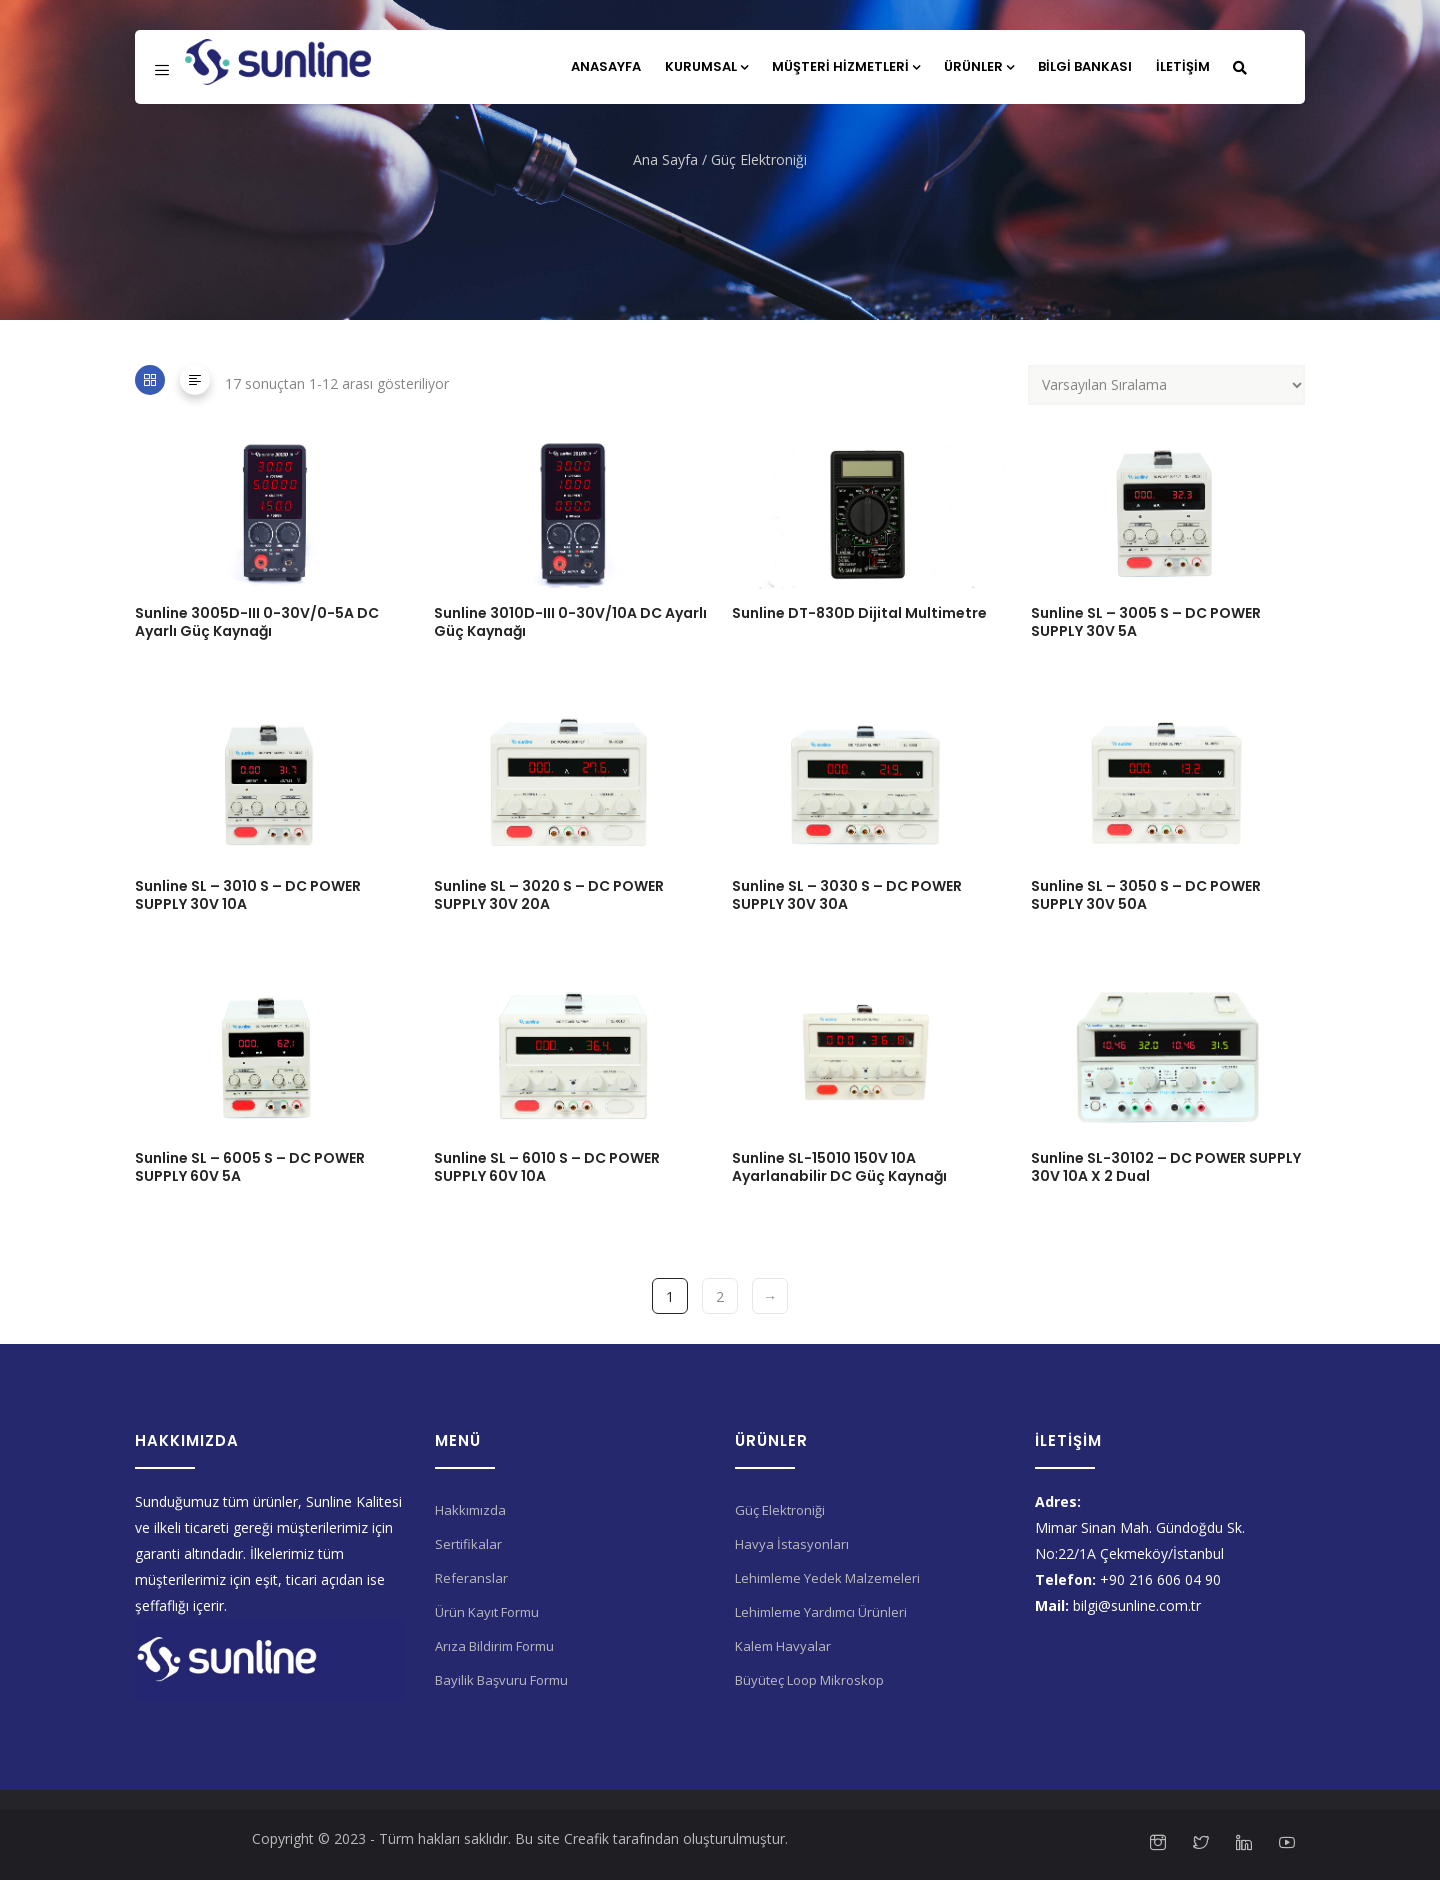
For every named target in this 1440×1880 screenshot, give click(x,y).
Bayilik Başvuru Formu (501, 1680)
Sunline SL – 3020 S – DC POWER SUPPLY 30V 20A (549, 895)
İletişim (1183, 66)
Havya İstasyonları (792, 1544)
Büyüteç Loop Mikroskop (809, 1680)
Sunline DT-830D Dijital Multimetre (859, 613)
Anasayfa (606, 66)
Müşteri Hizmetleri (846, 66)
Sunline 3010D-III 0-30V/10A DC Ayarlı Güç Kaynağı (570, 622)
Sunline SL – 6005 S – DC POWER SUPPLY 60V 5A (250, 1167)
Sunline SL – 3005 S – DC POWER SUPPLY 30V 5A (1146, 622)
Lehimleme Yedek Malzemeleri (827, 1578)
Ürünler (979, 66)
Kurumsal (706, 66)
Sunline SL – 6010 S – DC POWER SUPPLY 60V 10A (547, 1167)
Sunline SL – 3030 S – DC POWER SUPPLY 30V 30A (847, 895)
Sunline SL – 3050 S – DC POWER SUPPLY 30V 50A (1146, 895)
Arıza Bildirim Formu (494, 1646)
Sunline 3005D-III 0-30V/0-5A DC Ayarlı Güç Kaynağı (257, 622)
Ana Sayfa (665, 159)
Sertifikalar (468, 1544)
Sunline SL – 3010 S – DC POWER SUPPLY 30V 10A (248, 895)
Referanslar (471, 1578)
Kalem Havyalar (783, 1646)
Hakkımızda (470, 1510)
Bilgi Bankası (1085, 66)
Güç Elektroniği (780, 1510)
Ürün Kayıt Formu (487, 1612)
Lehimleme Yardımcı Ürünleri (821, 1612)
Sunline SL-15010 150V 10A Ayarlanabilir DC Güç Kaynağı (839, 1167)
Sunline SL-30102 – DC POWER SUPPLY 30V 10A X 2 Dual (1166, 1167)
